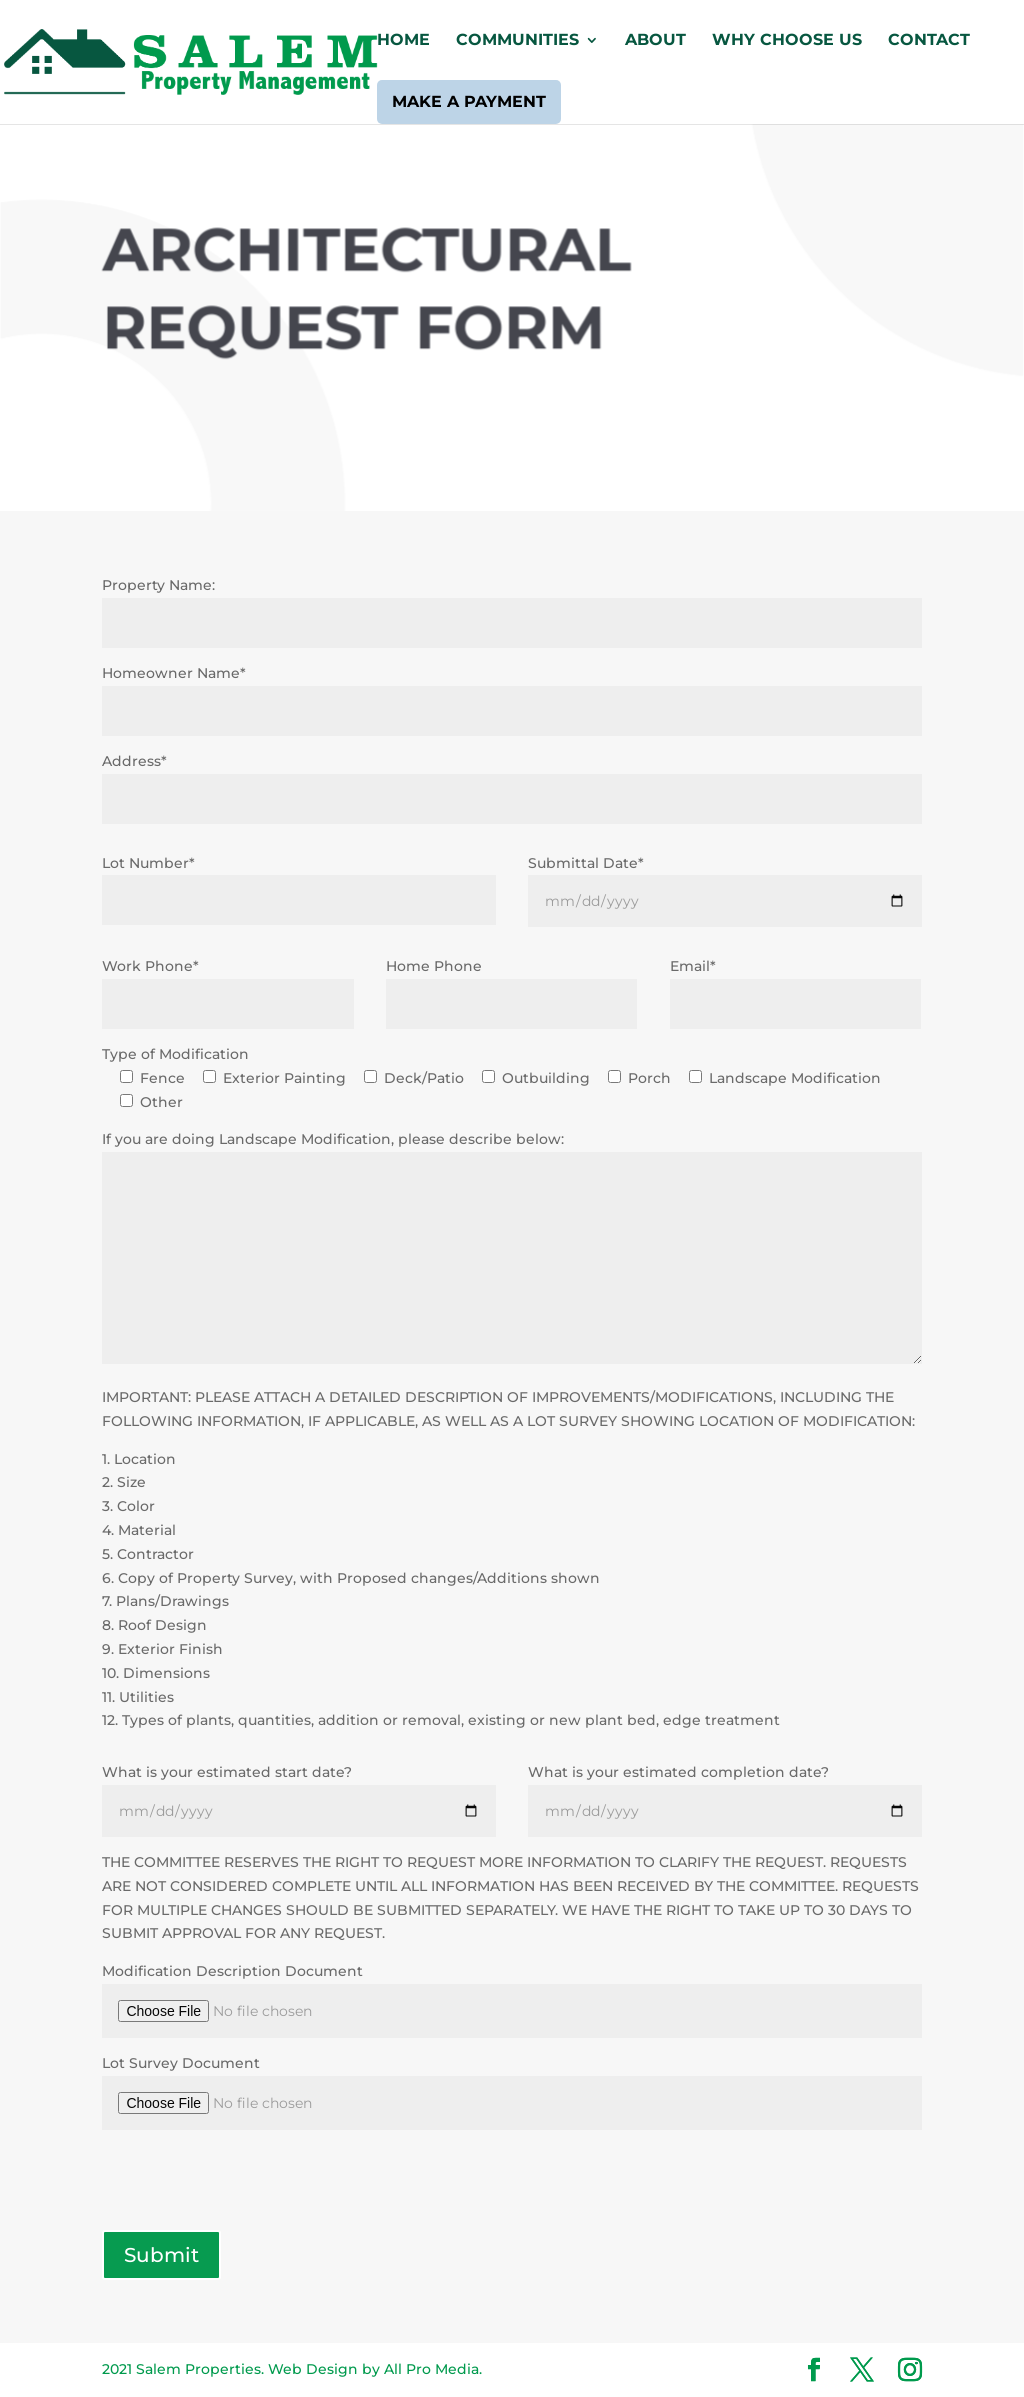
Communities (517, 41)
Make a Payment (469, 101)
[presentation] (254, 2183)
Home (403, 41)
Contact (929, 41)
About (655, 41)
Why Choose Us (787, 41)
